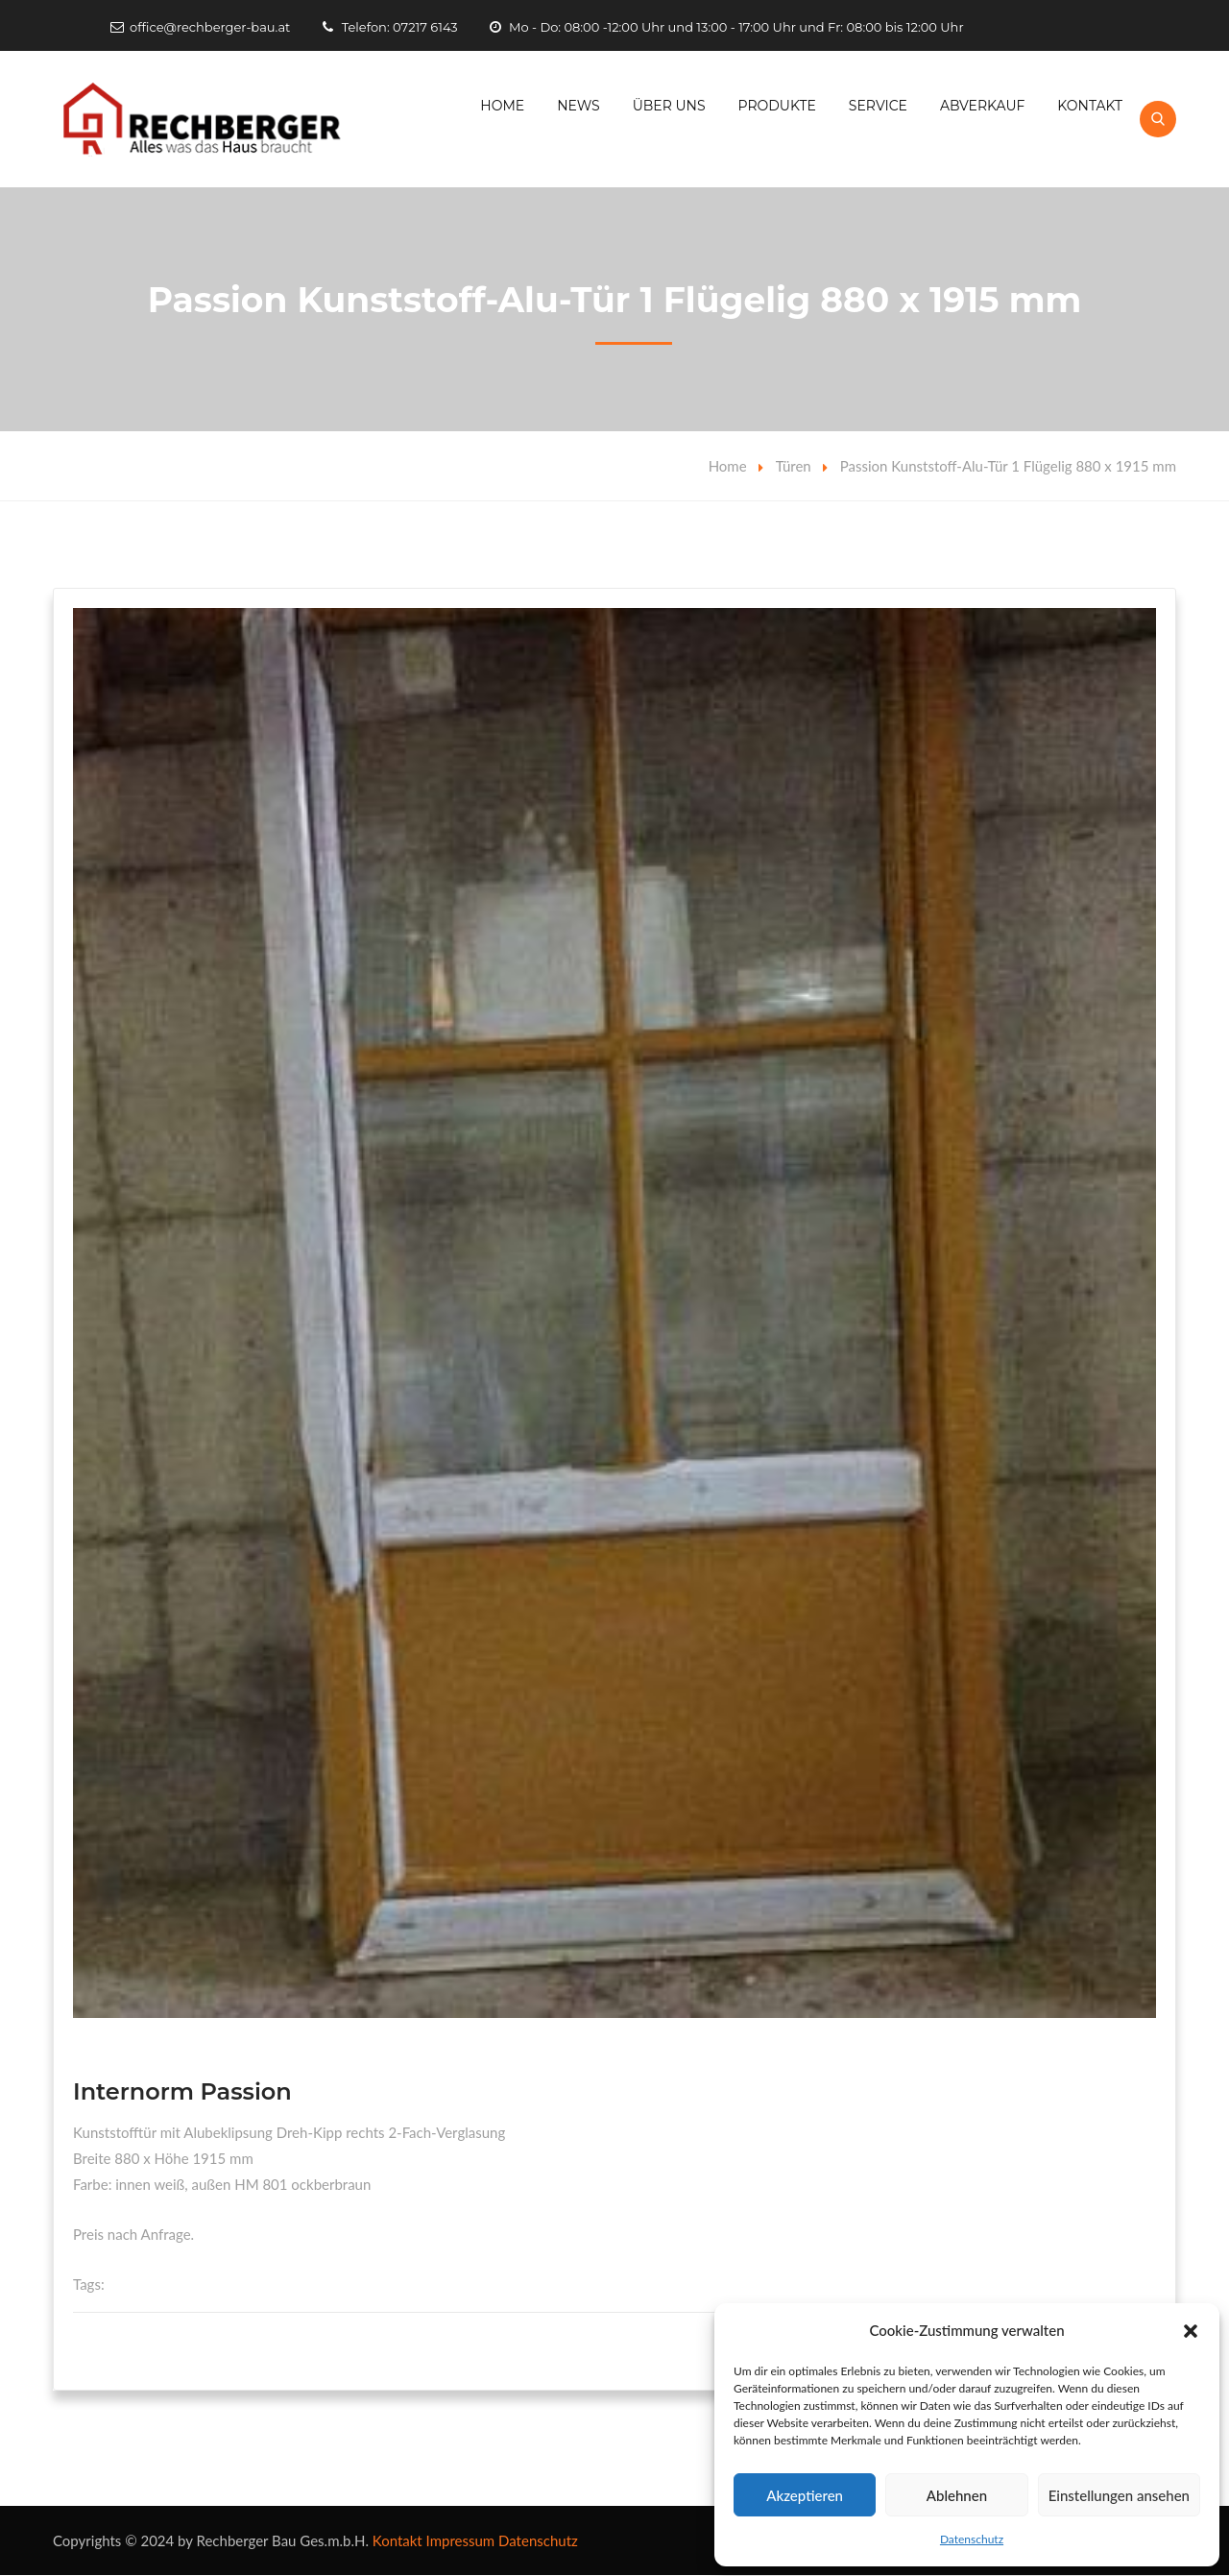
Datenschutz (971, 2539)
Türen (793, 466)
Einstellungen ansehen (1119, 2495)
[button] (1190, 2331)
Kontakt (1089, 105)
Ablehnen (957, 2495)
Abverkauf (982, 105)
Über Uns (669, 105)
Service (878, 105)
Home (502, 105)
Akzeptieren (804, 2495)
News (578, 105)
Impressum (460, 2541)
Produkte (777, 105)
